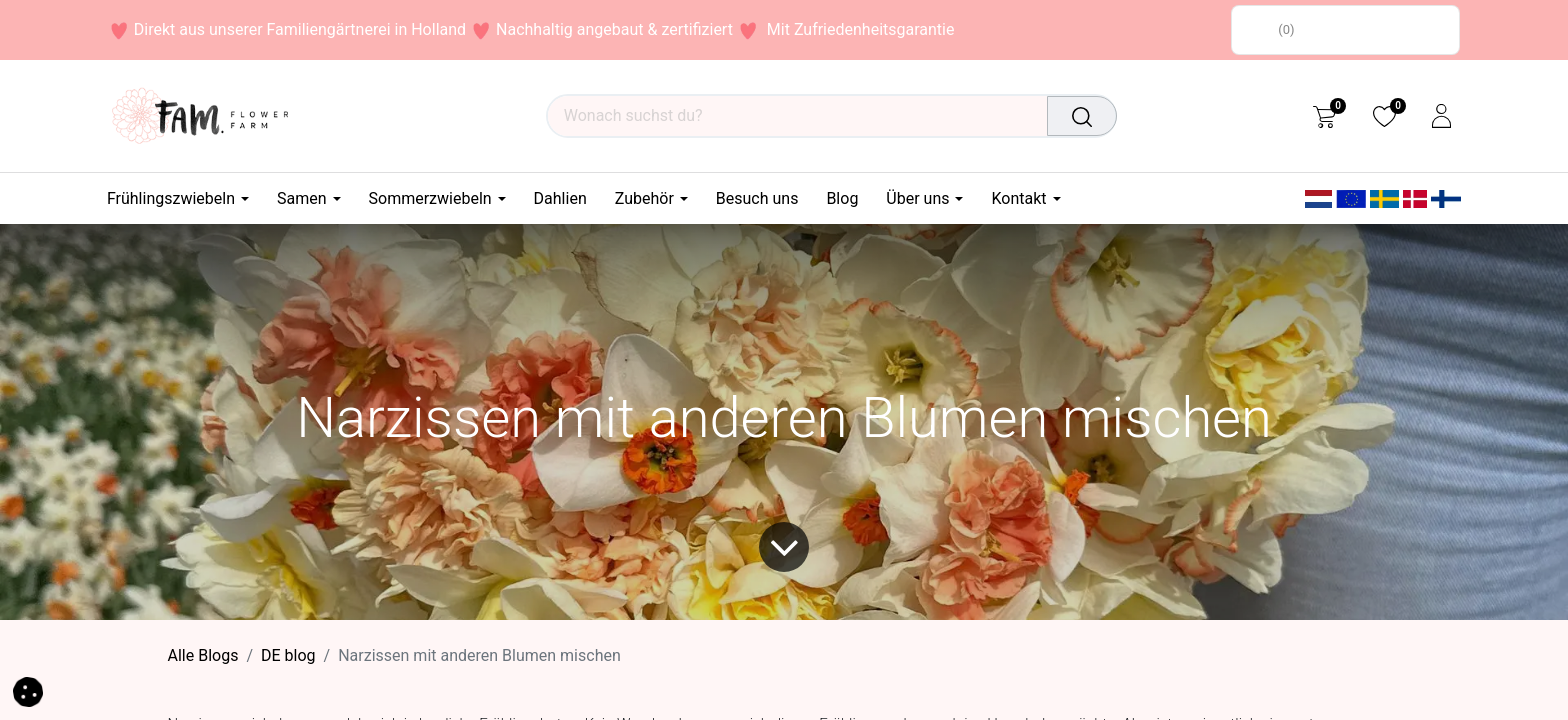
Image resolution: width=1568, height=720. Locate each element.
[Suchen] (1083, 116)
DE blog (288, 655)
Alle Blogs (203, 655)
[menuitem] (560, 198)
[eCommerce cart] (1324, 116)
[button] (28, 690)
